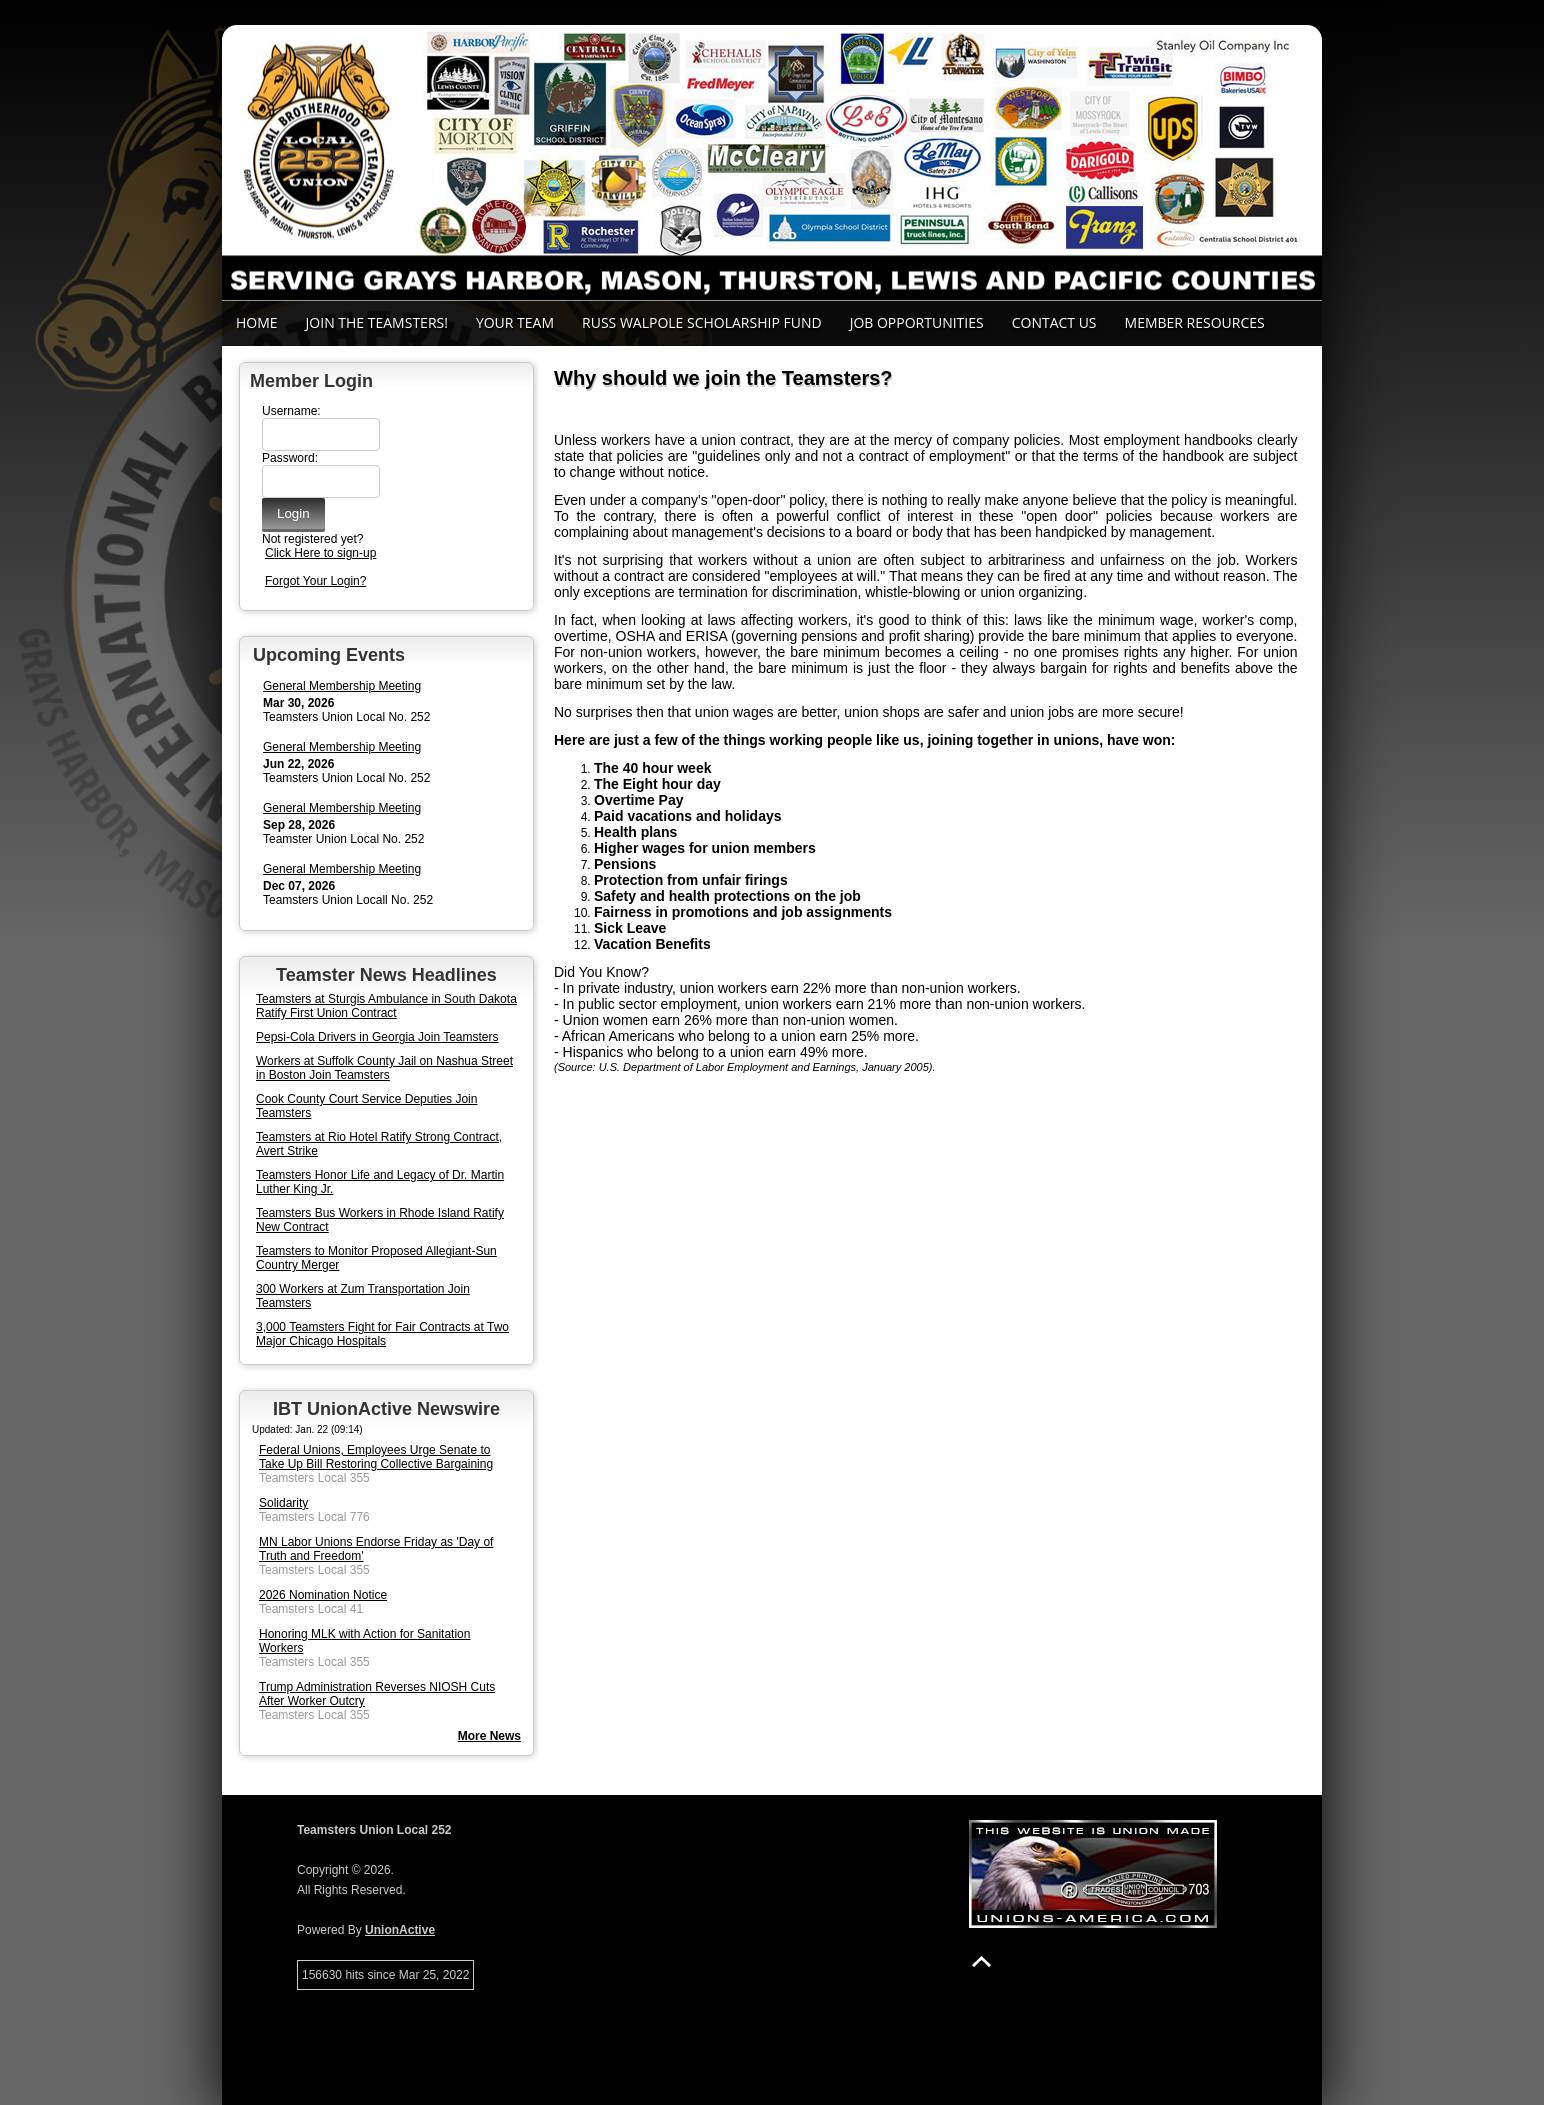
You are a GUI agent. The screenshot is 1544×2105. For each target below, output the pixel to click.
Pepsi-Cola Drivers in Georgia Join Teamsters (377, 1037)
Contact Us (1054, 322)
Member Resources (1195, 322)
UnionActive (400, 1930)
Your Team (515, 322)
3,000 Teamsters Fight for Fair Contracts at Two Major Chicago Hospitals (382, 1334)
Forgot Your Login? (315, 581)
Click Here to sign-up (320, 553)
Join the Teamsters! (377, 322)
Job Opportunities (917, 322)
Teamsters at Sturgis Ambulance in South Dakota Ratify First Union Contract (386, 1006)
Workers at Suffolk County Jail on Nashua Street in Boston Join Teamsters (384, 1068)
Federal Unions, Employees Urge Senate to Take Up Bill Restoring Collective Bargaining (376, 1457)
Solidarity (283, 1503)
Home (257, 322)
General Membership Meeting (342, 686)
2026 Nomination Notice (323, 1595)
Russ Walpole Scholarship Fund (702, 322)
